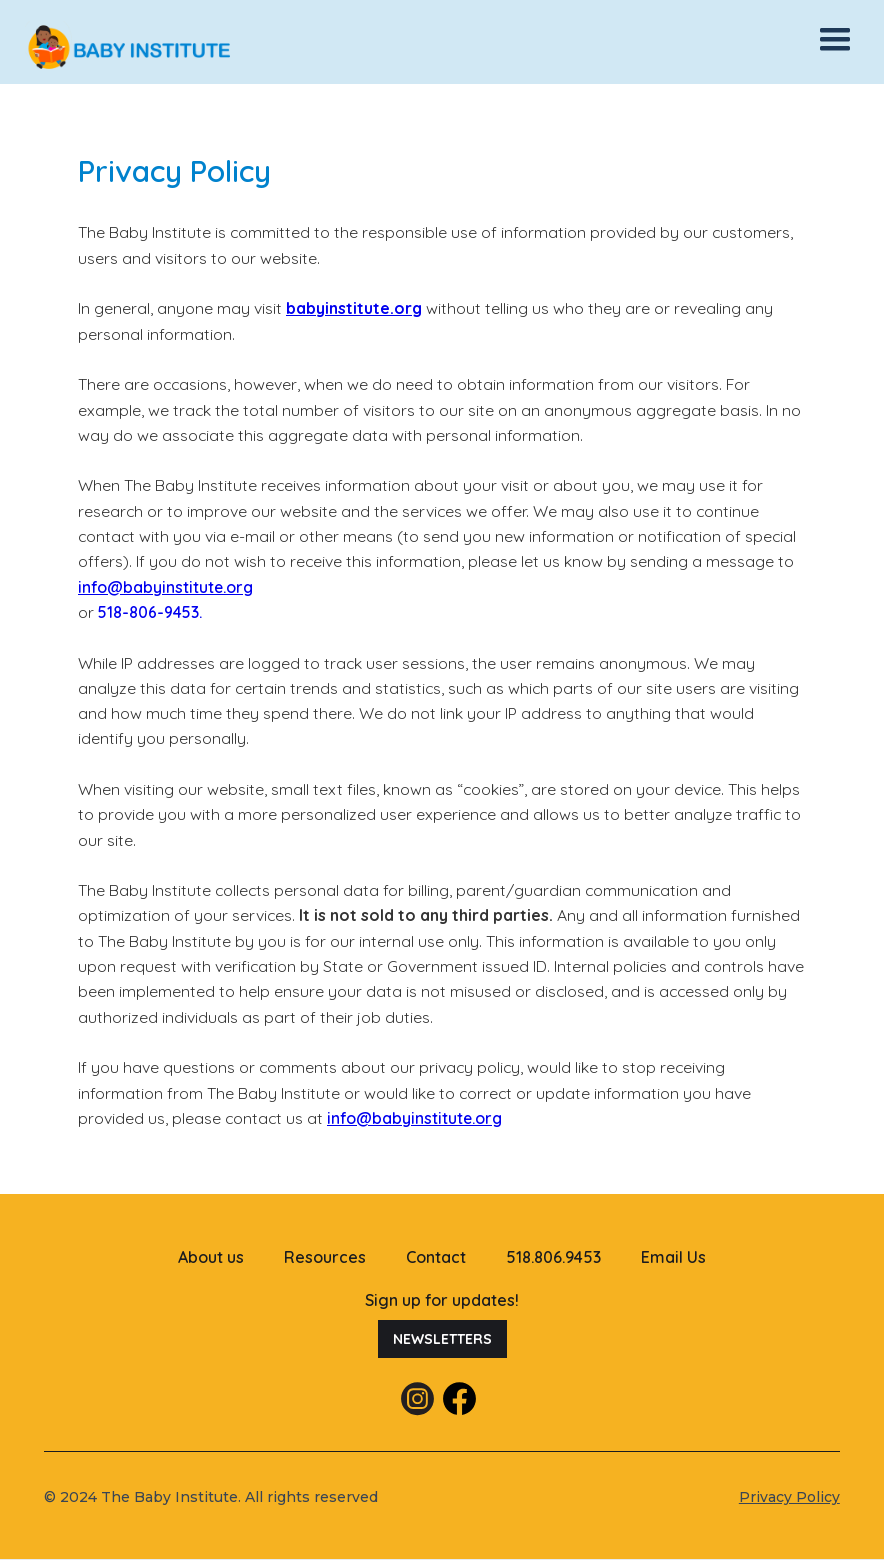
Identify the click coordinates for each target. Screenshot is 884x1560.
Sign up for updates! (442, 1300)
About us (211, 1257)
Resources (325, 1257)
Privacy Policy (789, 1497)
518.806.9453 (553, 1257)
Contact (436, 1257)
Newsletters (442, 1339)
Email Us (673, 1257)
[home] (175, 47)
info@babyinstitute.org (165, 587)
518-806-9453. (150, 612)
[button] (835, 40)
